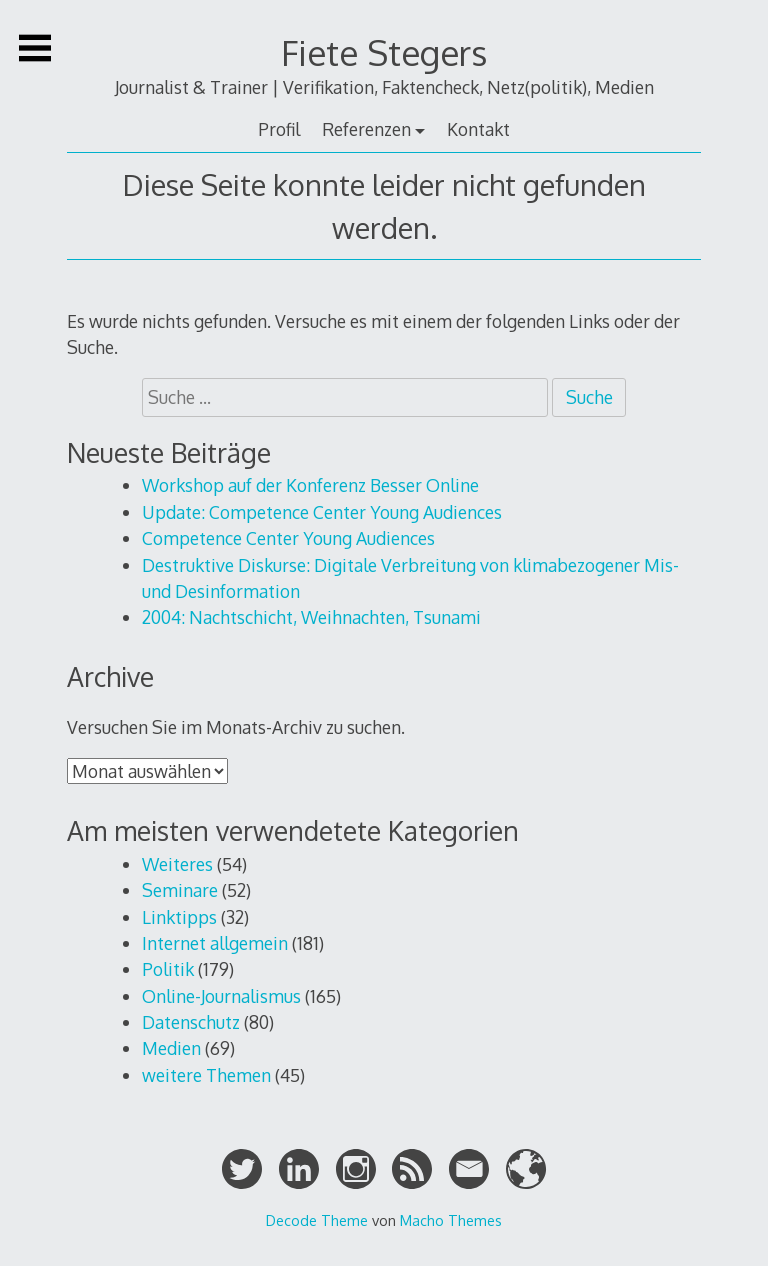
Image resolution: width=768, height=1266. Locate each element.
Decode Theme (317, 1220)
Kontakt (478, 129)
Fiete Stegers (384, 52)
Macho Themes (451, 1220)
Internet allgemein (215, 943)
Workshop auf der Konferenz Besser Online (310, 485)
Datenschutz (191, 1022)
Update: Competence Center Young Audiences (322, 512)
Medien (171, 1048)
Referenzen (366, 129)
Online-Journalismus (221, 996)
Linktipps (179, 917)
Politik (168, 969)
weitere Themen (206, 1075)
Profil (279, 129)
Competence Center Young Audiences (288, 538)
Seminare (180, 890)
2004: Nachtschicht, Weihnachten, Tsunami (311, 617)
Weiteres (177, 864)
